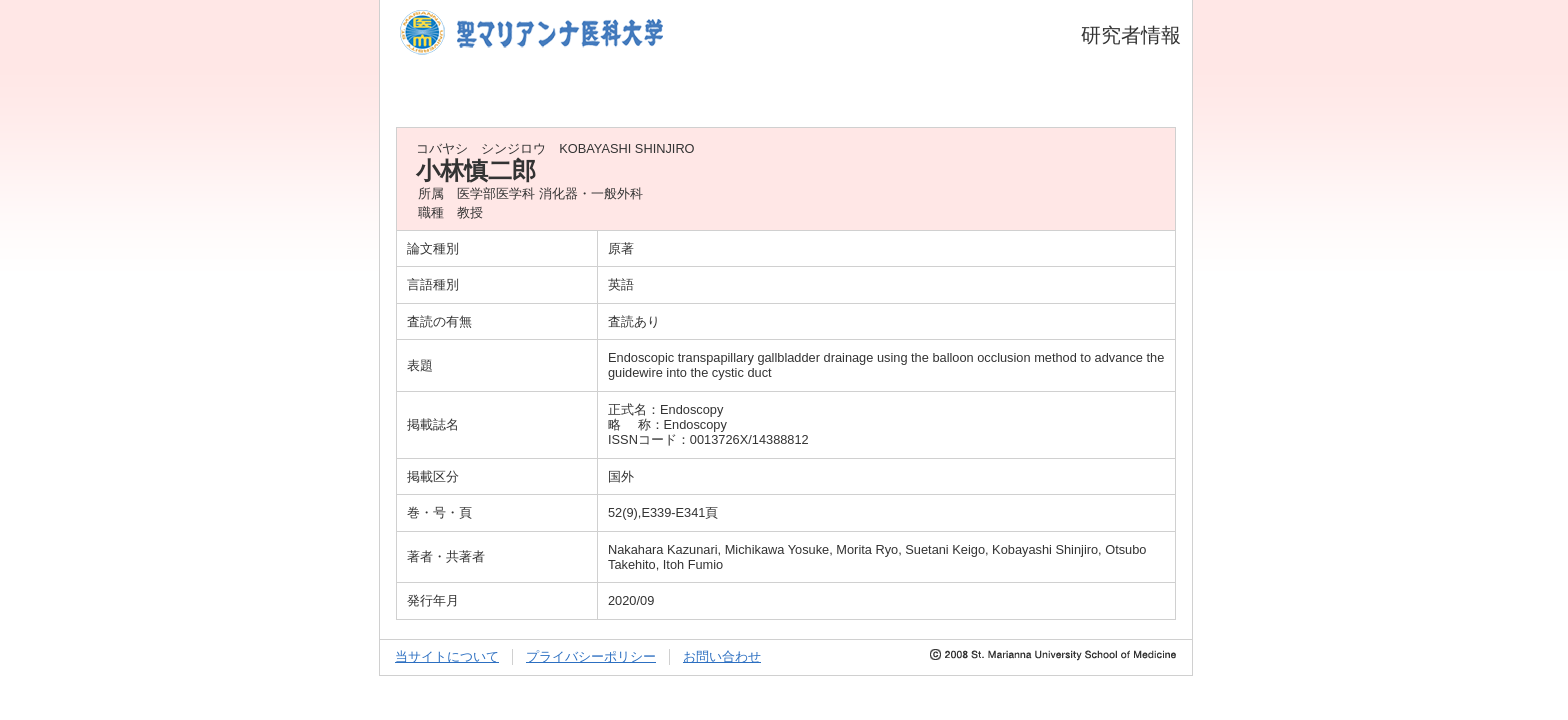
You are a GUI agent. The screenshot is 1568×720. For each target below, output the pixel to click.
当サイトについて (447, 656)
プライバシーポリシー (591, 656)
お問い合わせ (722, 656)
